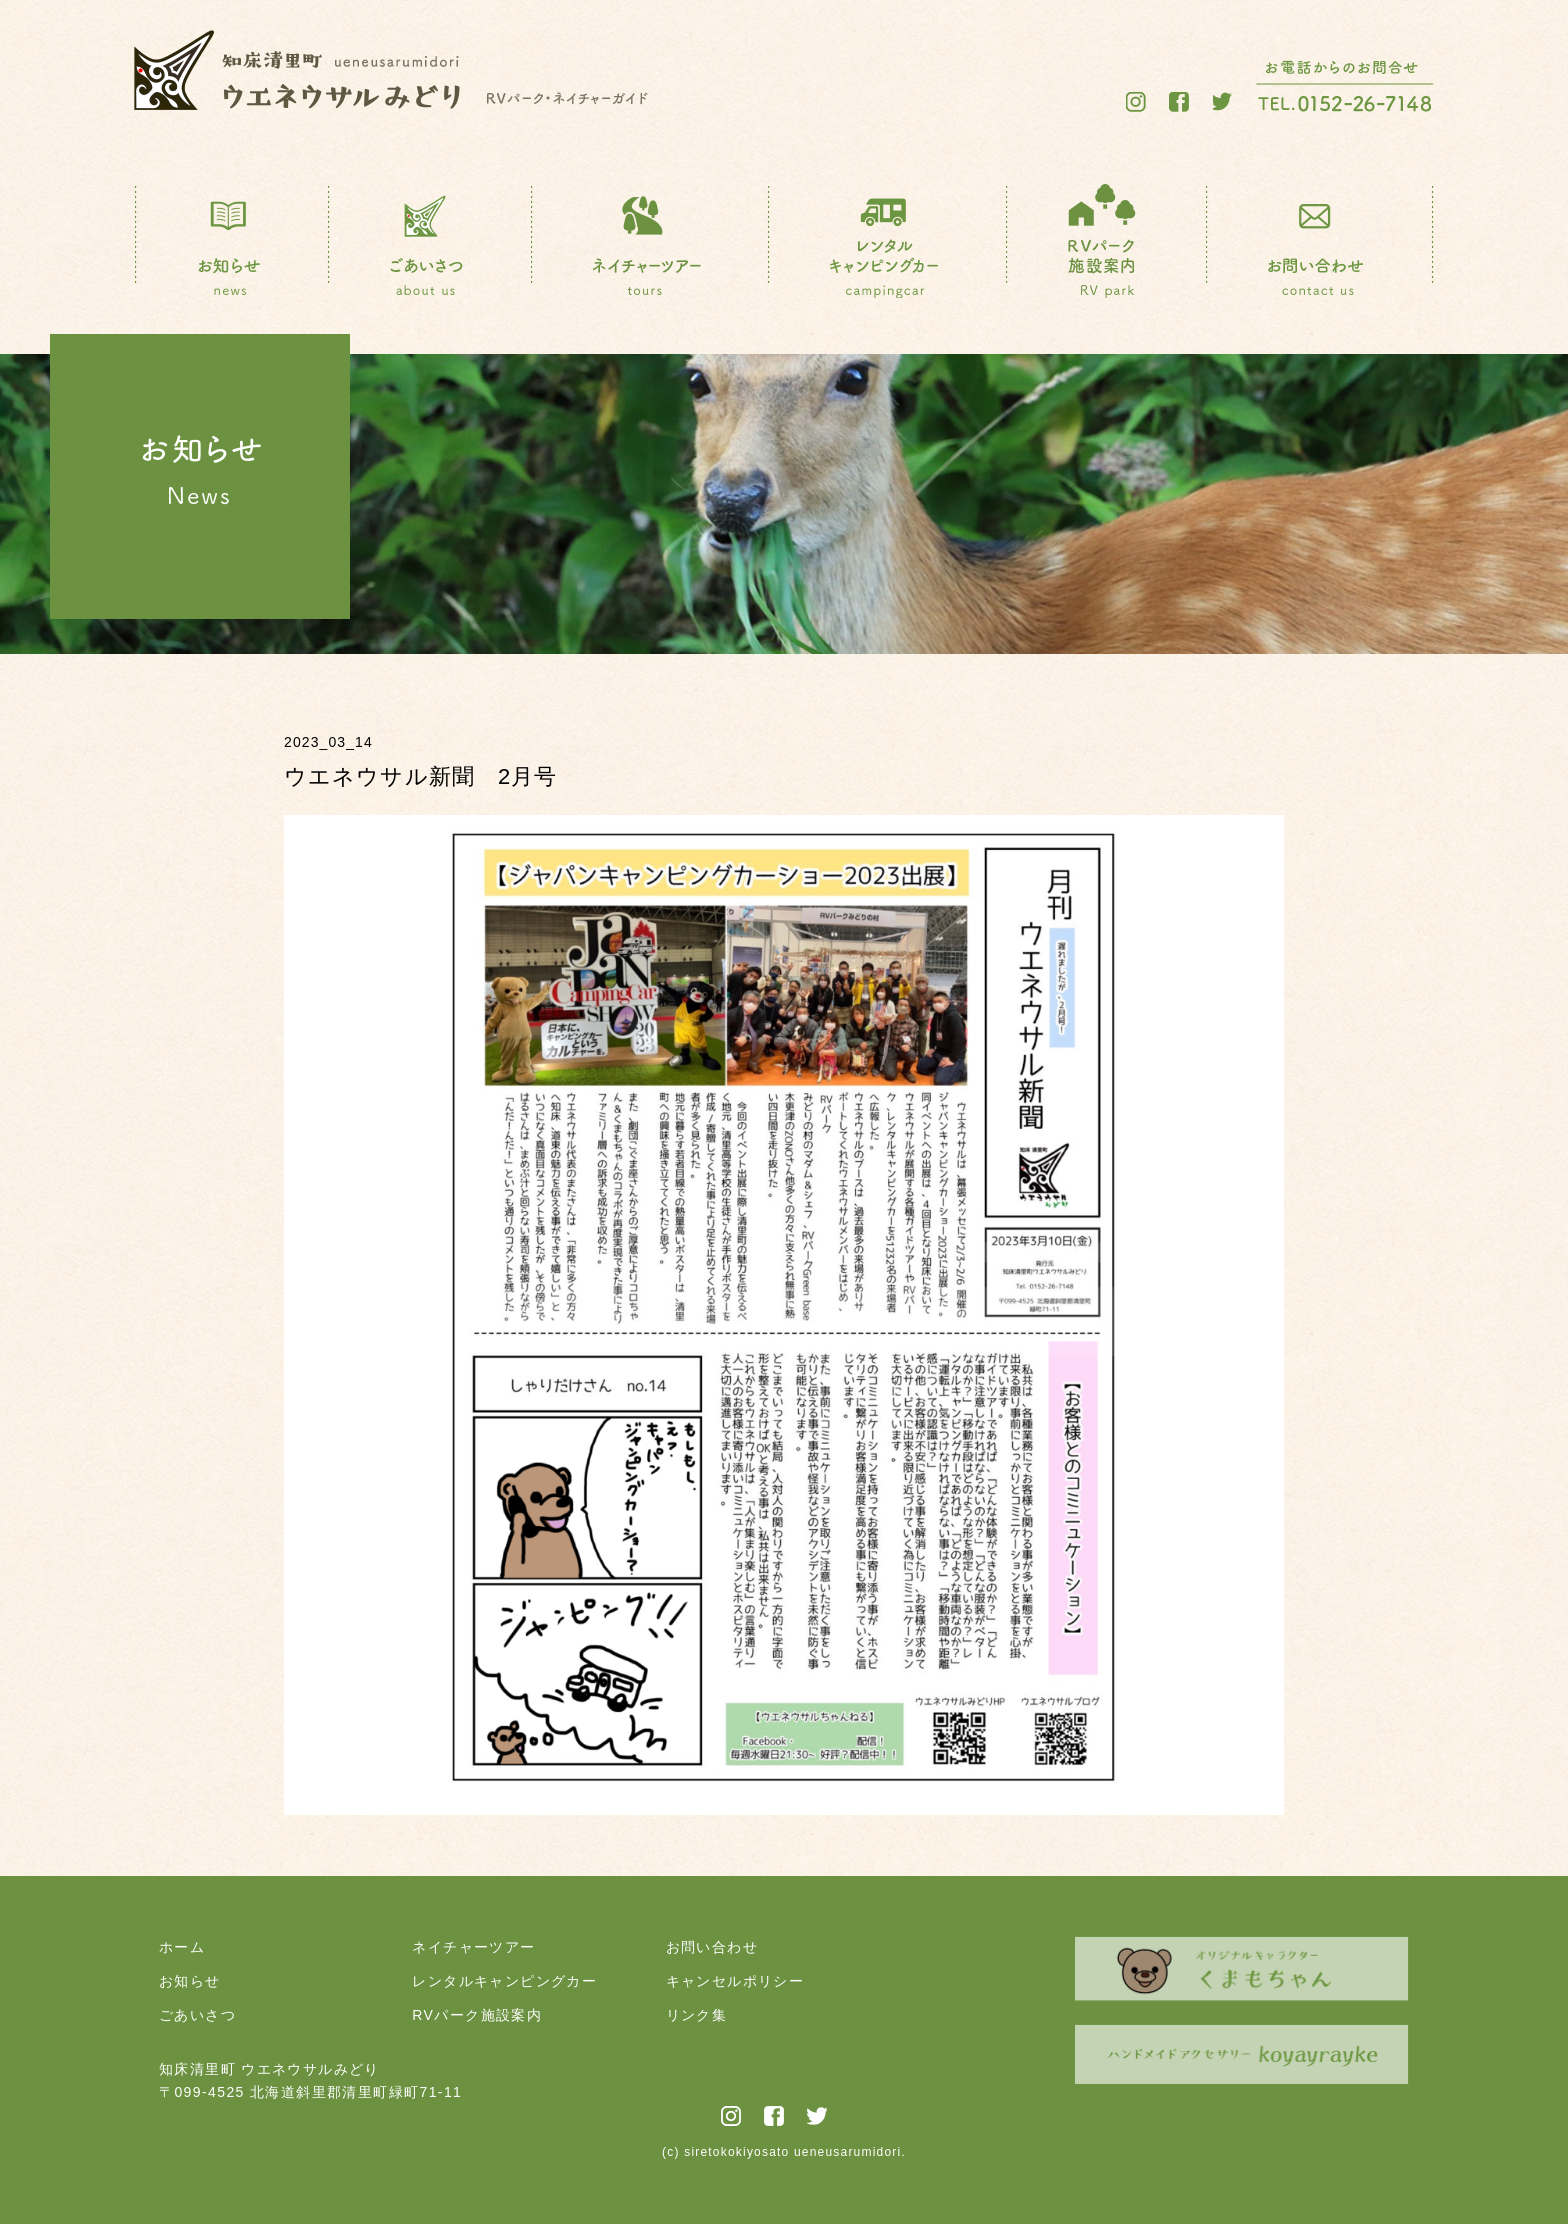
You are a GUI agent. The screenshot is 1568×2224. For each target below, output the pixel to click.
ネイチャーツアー (473, 1947)
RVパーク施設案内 (477, 2015)
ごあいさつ (197, 2015)
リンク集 (697, 2015)
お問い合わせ (712, 1947)
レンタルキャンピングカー (504, 1981)
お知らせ (190, 1981)
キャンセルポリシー (735, 1981)
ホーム (182, 1947)
